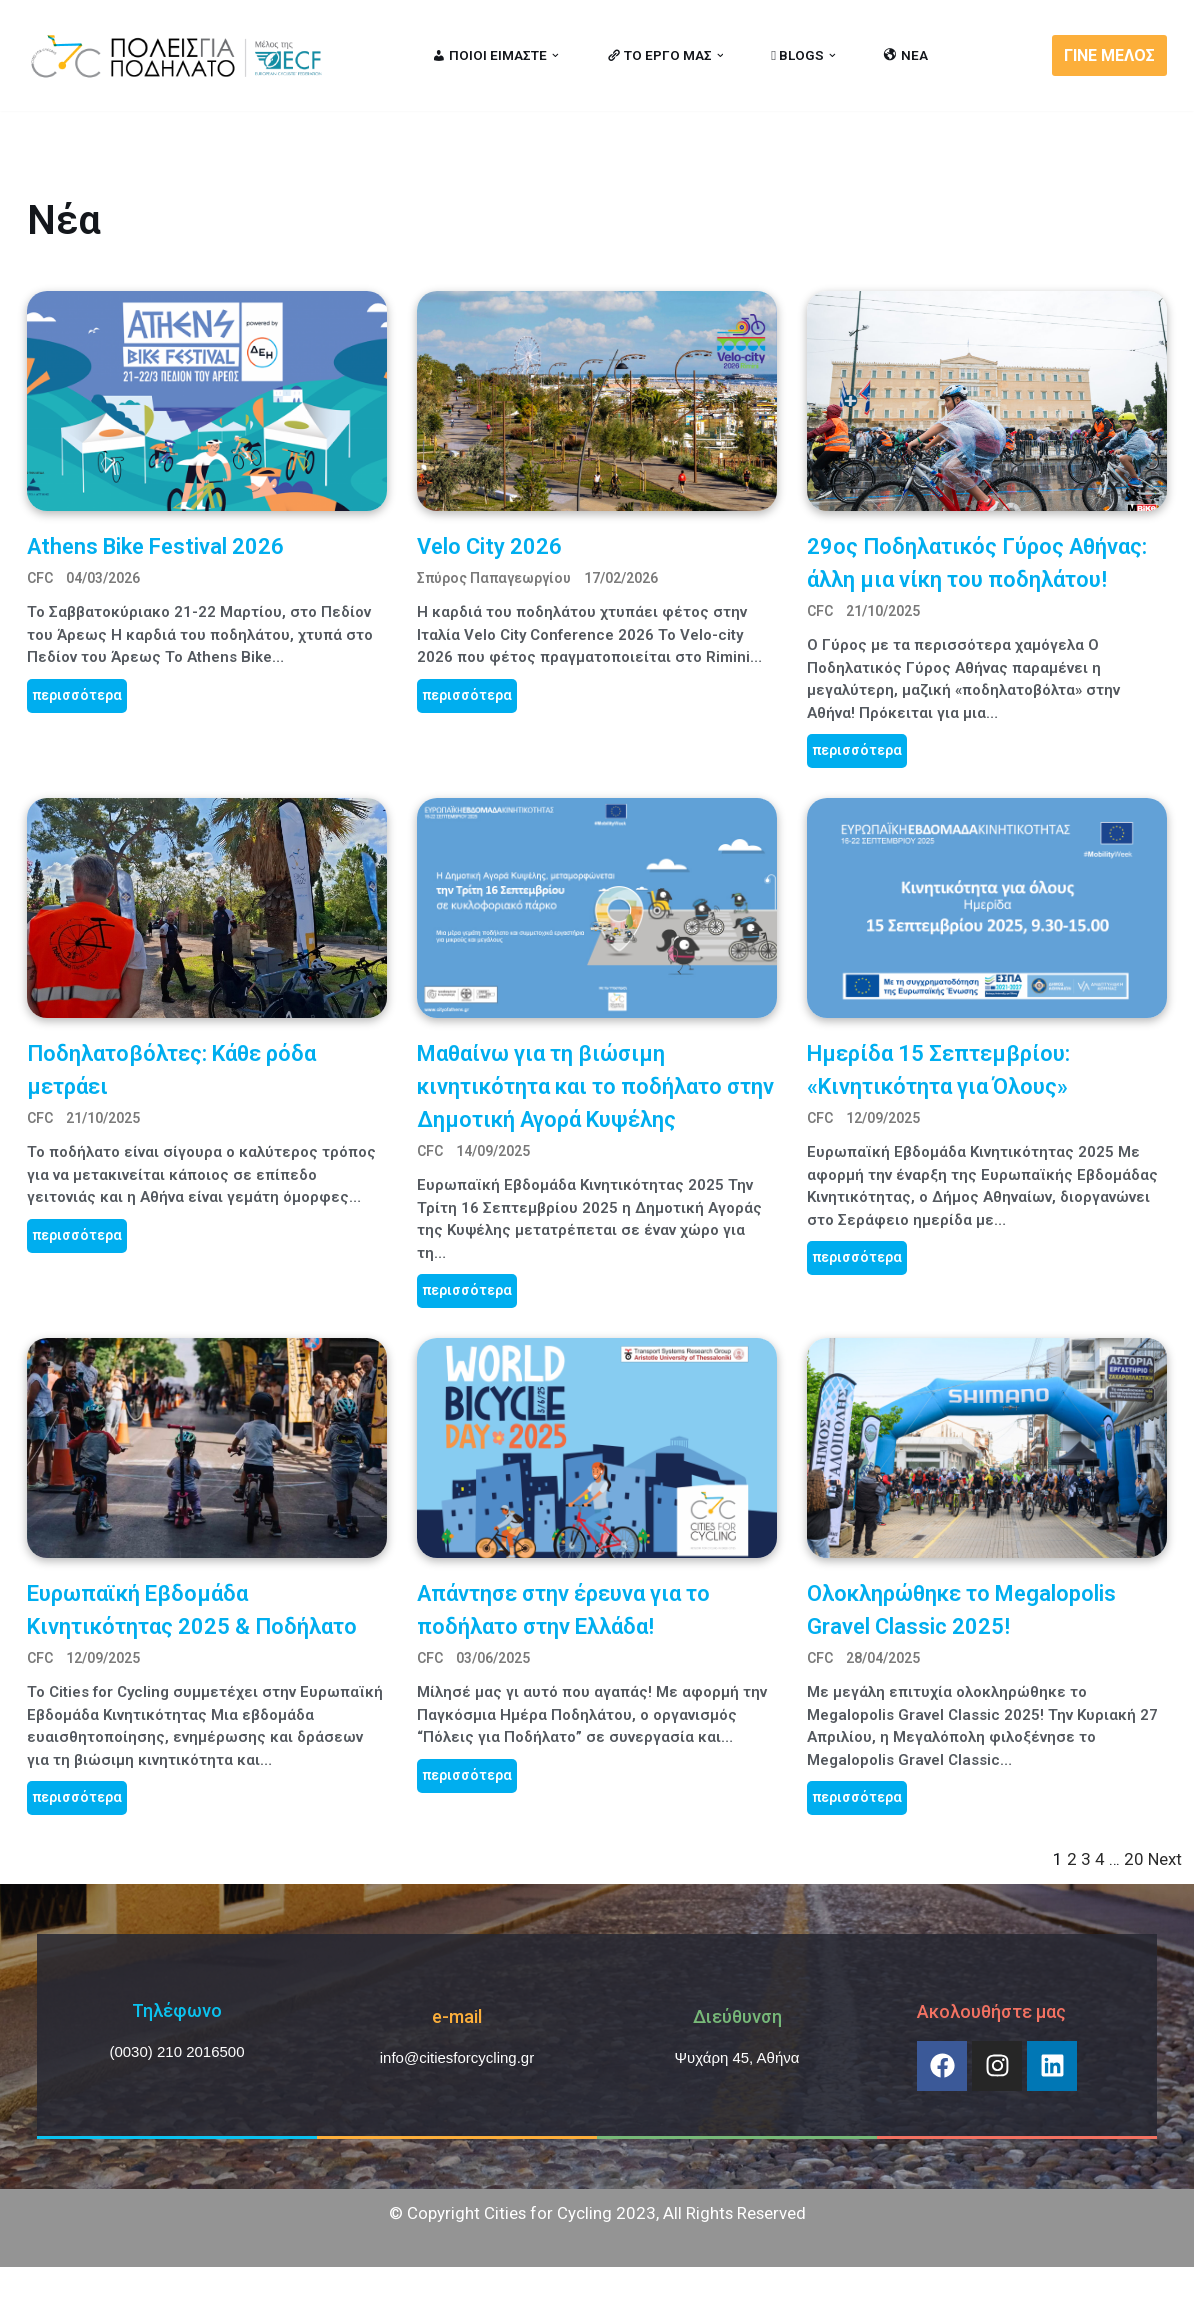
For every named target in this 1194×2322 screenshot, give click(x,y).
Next (1165, 1861)
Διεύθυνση (737, 2018)
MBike (282, 2296)
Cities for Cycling (91, 2296)
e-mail (457, 2018)
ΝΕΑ (906, 55)
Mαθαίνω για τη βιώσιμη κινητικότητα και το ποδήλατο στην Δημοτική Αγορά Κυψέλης (595, 1086)
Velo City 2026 (489, 546)
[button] (555, 55)
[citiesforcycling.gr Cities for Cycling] (182, 55)
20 (1134, 1861)
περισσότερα (77, 695)
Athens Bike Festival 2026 (155, 546)
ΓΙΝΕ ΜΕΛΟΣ (1109, 55)
